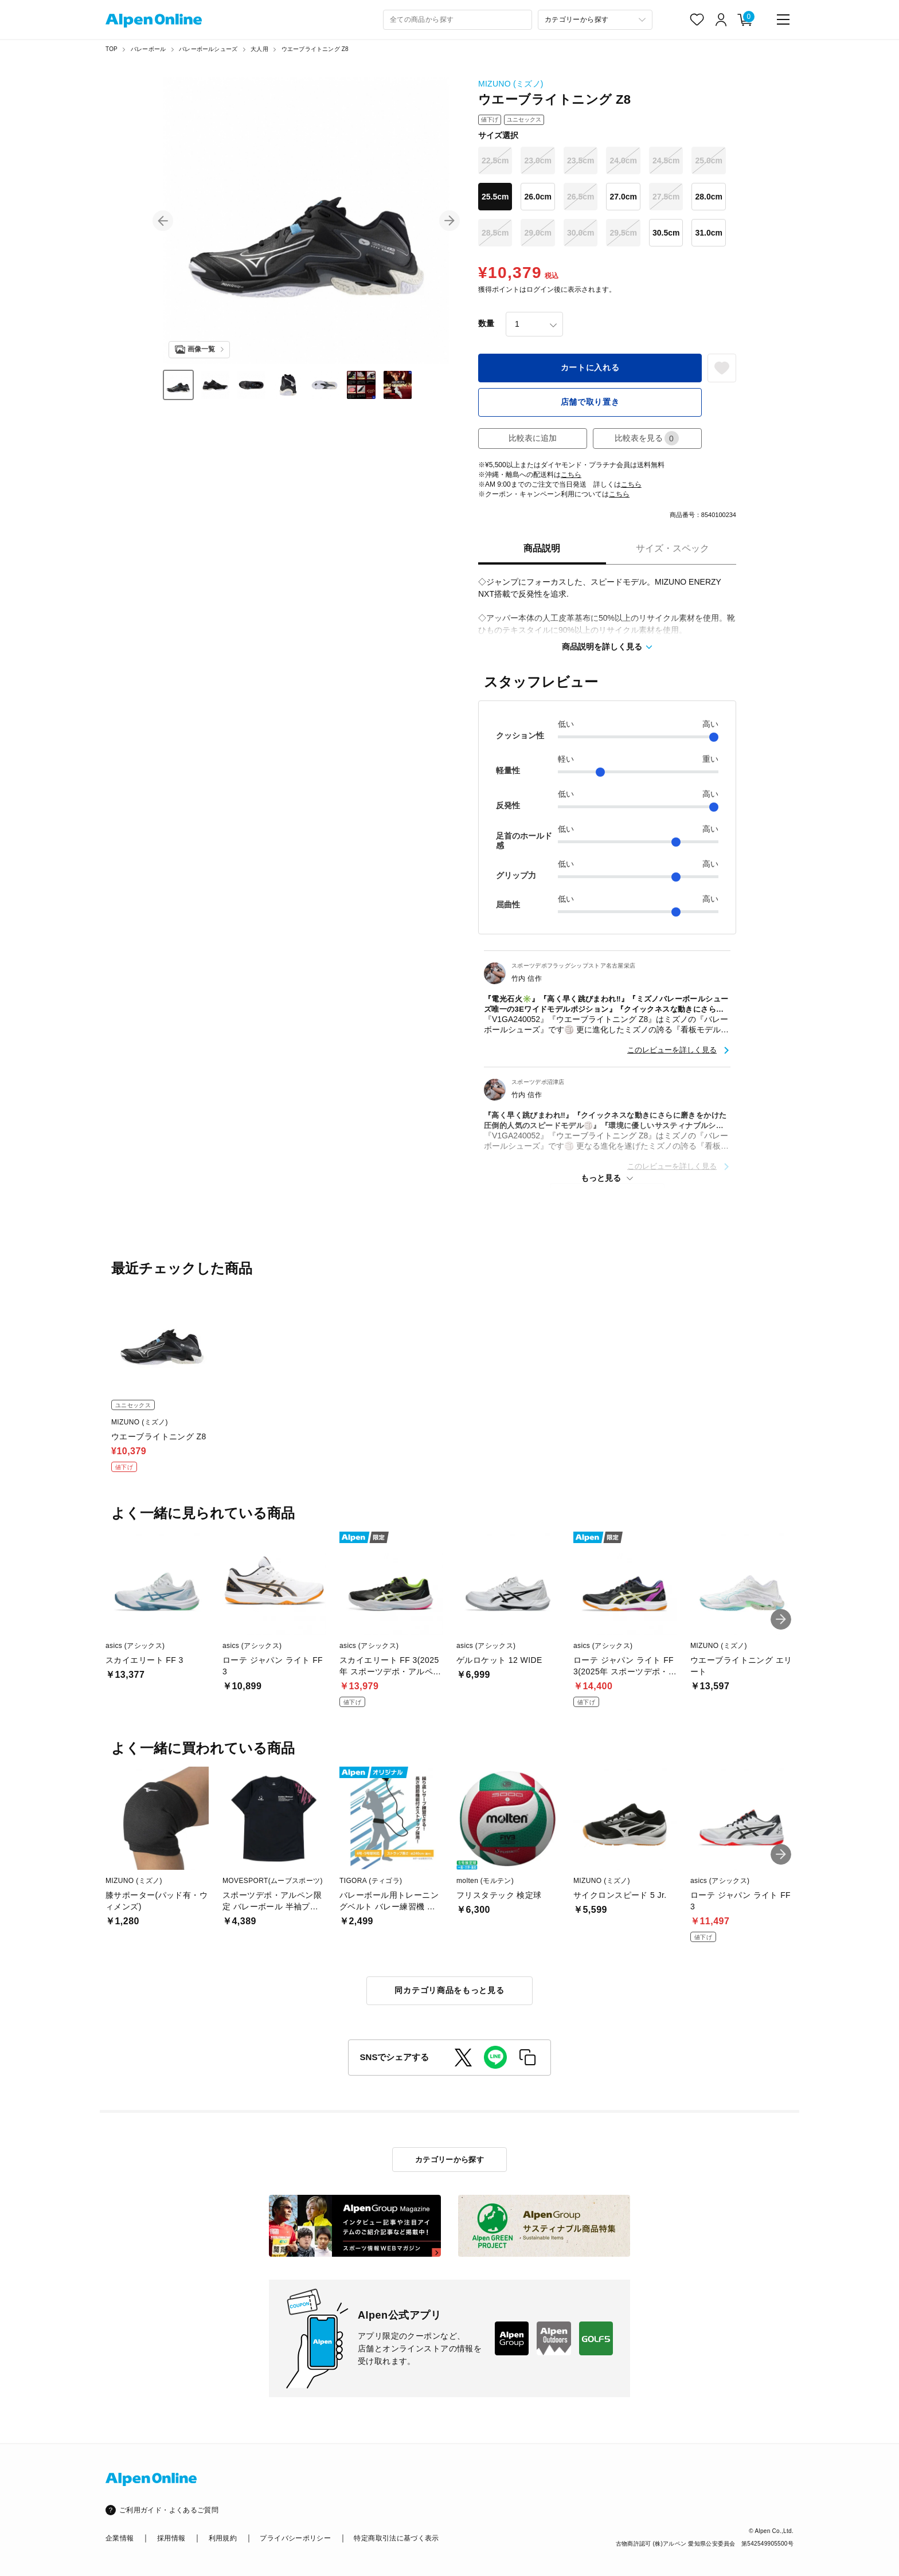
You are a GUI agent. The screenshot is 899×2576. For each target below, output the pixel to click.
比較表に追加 (533, 438)
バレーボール (148, 49)
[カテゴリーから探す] (595, 20)
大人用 (259, 49)
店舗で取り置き (590, 401)
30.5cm (665, 232)
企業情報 (119, 2538)
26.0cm (537, 196)
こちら (571, 475)
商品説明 (541, 548)
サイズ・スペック (672, 548)
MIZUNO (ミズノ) (511, 83)
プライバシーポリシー (295, 2538)
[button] (163, 220)
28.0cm (708, 196)
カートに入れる (590, 367)
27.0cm (622, 196)
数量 (486, 323)
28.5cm (495, 232)
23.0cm (537, 160)
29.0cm (537, 232)
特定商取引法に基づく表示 (396, 2538)
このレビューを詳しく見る (672, 1050)
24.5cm (665, 160)
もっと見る (601, 1178)
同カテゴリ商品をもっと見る (449, 1990)
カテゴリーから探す (449, 2159)
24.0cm (622, 160)
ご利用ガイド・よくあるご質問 (168, 2510)
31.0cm (708, 232)
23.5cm (580, 160)
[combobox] (457, 20)
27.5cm (665, 196)
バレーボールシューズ (208, 49)
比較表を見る (647, 438)
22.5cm (495, 160)
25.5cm (495, 196)
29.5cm (622, 232)
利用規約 (223, 2538)
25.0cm (708, 160)
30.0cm (580, 232)
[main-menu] (783, 19)
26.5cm (580, 196)
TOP (111, 49)
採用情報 (171, 2538)
